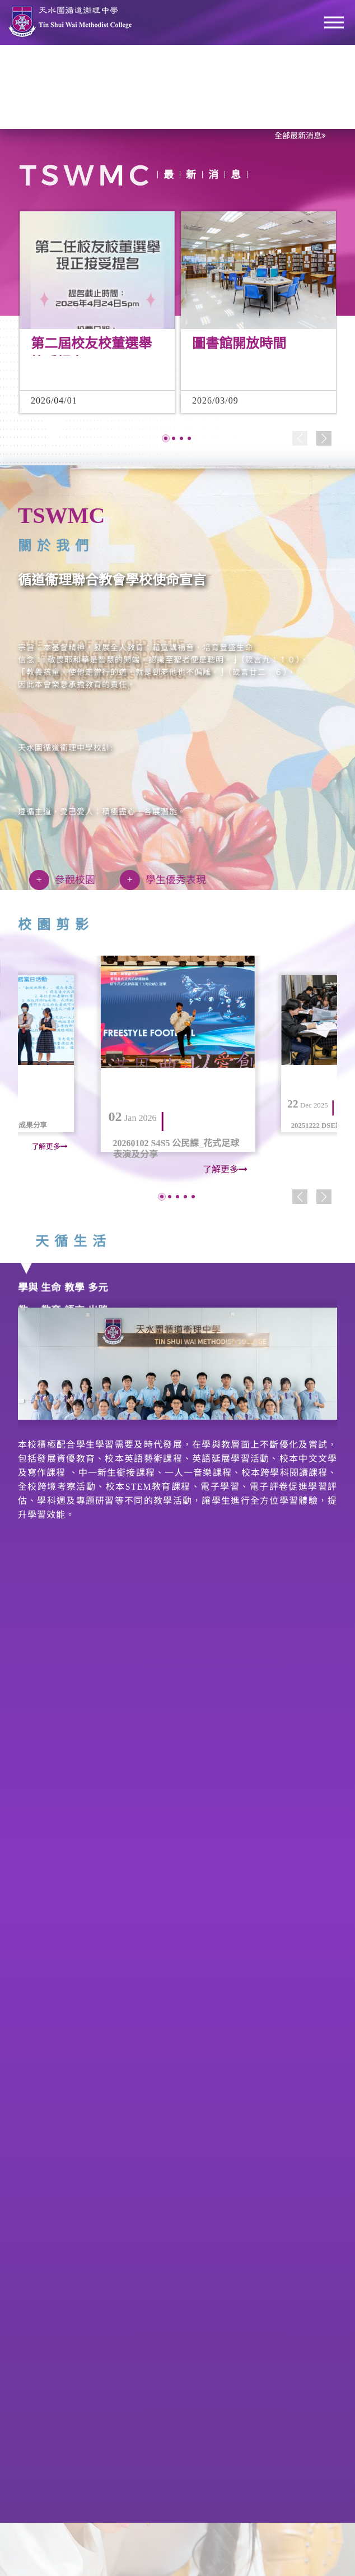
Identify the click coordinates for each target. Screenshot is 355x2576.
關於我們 (46, 546)
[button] (165, 448)
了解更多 (50, 1147)
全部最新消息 (300, 136)
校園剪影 (46, 925)
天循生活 (64, 1241)
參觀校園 (52, 880)
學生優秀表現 (153, 880)
